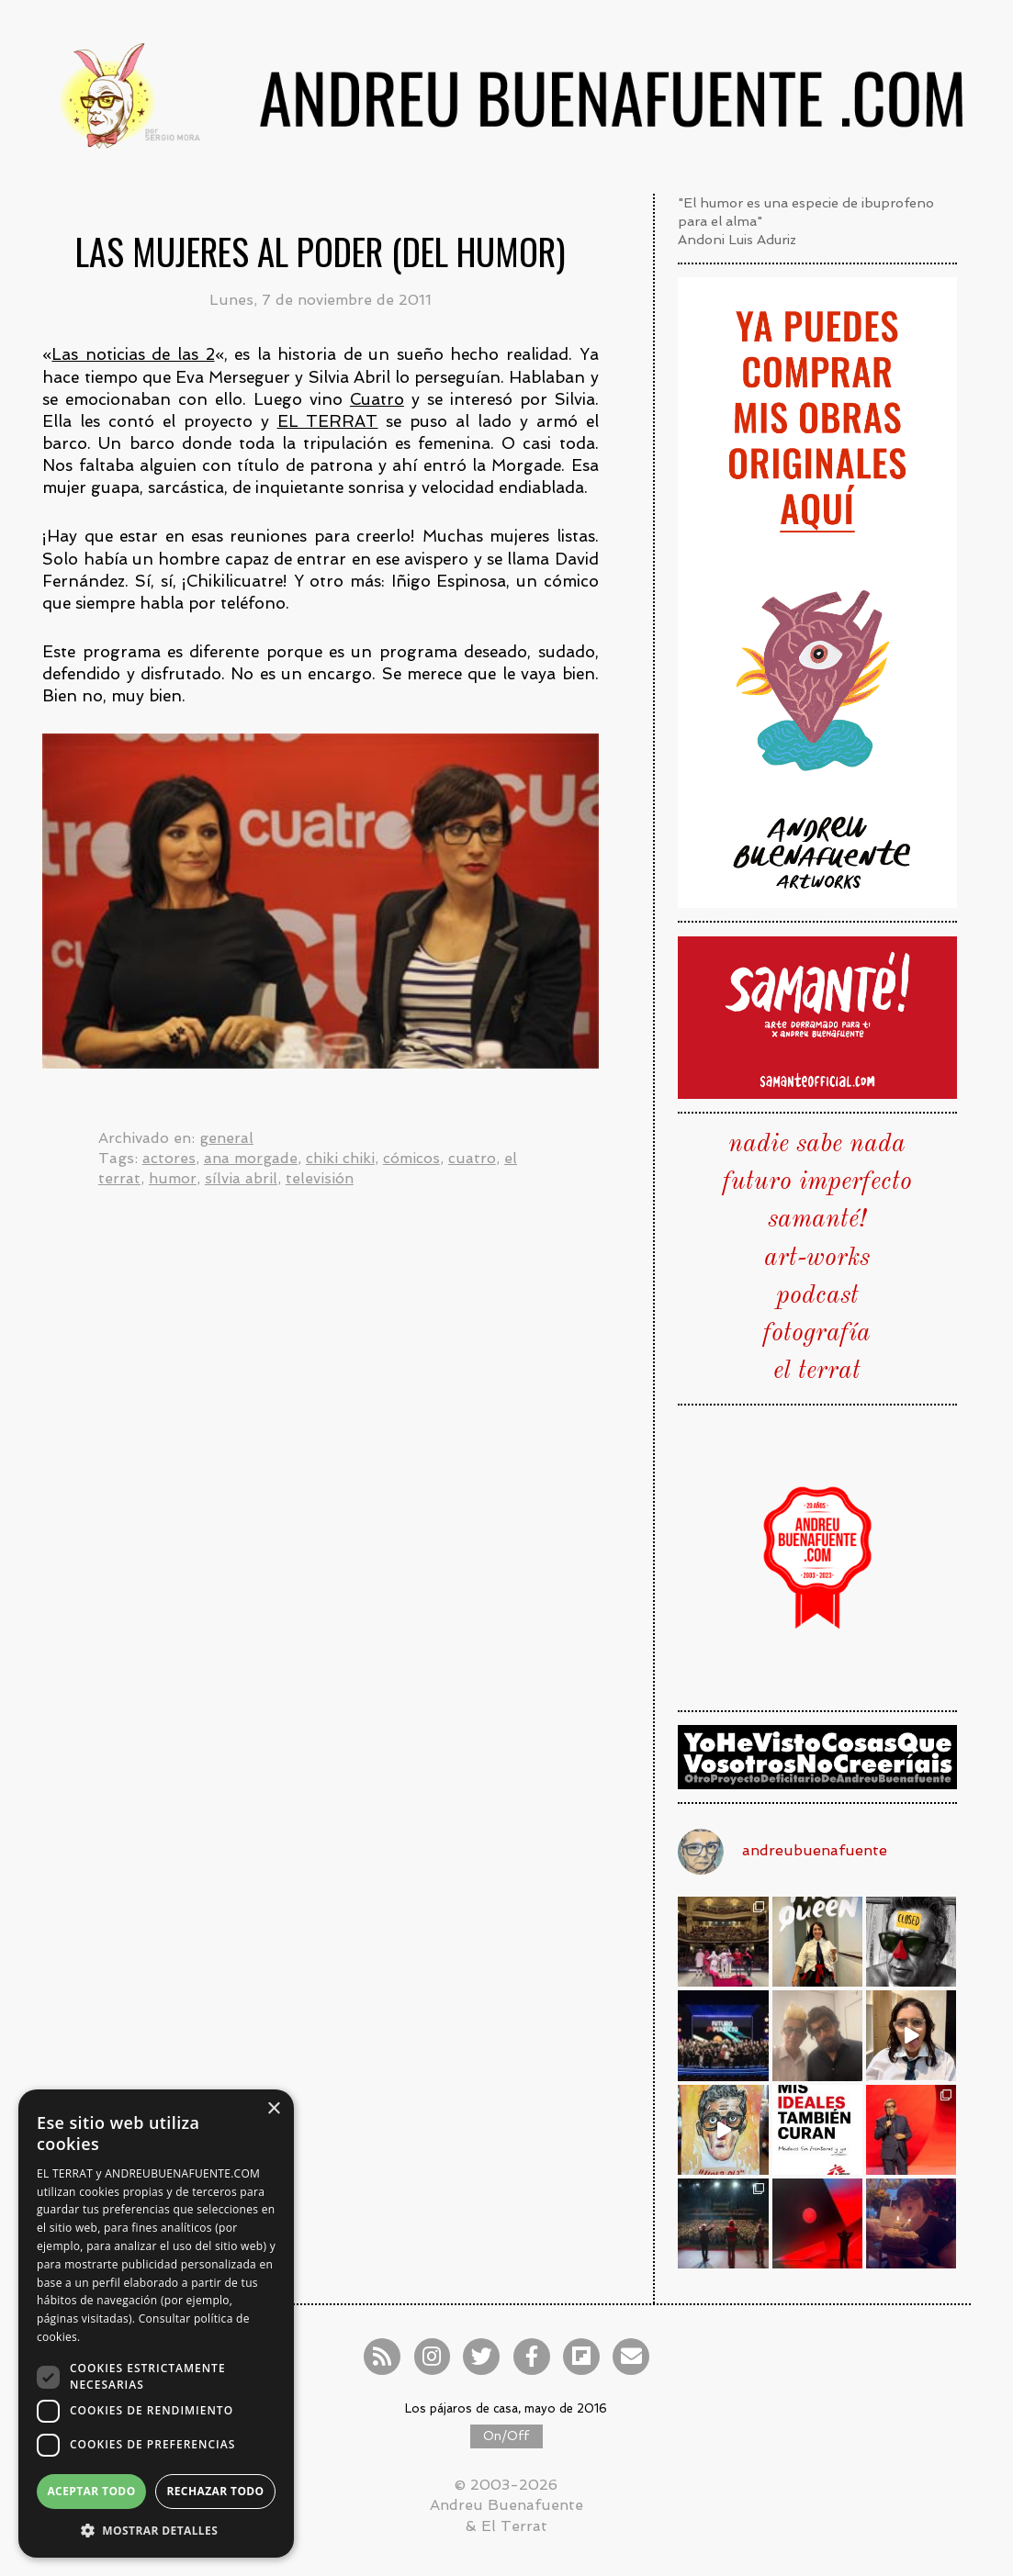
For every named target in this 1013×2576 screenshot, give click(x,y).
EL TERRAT (327, 421)
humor (173, 1178)
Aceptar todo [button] (91, 2491)
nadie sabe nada (817, 1145)
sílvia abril (241, 1178)
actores (169, 1158)
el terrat (817, 1371)
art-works (817, 1258)
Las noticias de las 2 (132, 354)
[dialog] (156, 2323)
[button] (156, 2530)
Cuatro (377, 399)
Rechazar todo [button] (215, 2491)
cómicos (411, 1158)
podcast (817, 1296)
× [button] (273, 2109)
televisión (320, 1178)
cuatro (472, 1158)
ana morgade (251, 1158)
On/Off (506, 2436)
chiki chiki (340, 1158)
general (226, 1138)
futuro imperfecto (817, 1182)
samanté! (817, 1220)
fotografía (817, 1334)
